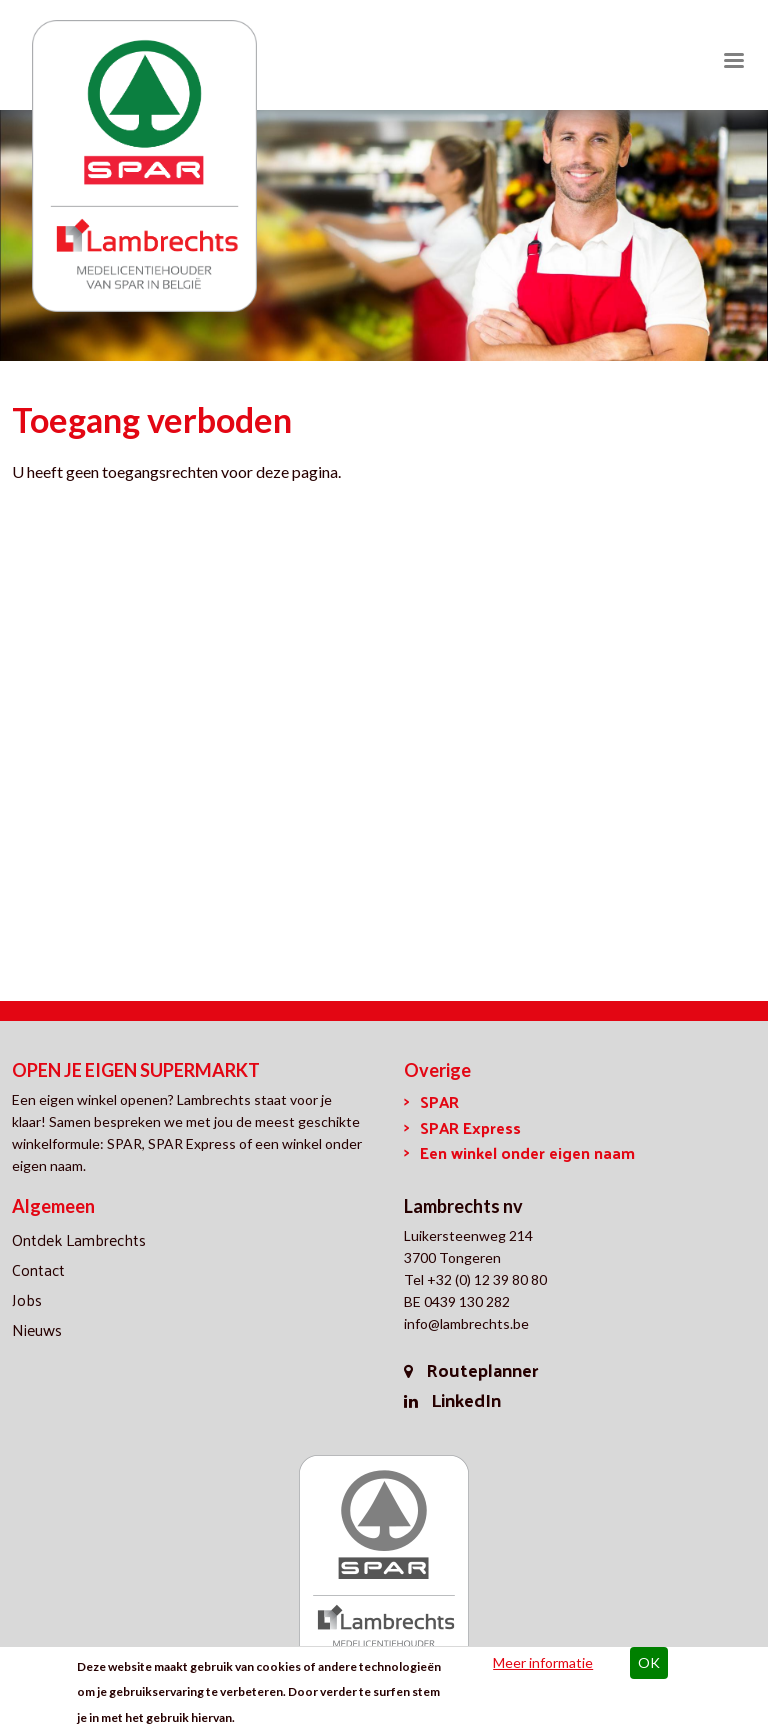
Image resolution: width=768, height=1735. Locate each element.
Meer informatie (543, 1664)
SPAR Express (470, 1127)
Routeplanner (482, 1369)
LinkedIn (466, 1399)
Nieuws (37, 1329)
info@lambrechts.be (466, 1323)
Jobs (27, 1299)
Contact (38, 1269)
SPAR (439, 1101)
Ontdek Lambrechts (79, 1239)
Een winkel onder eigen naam (527, 1152)
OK (649, 1664)
